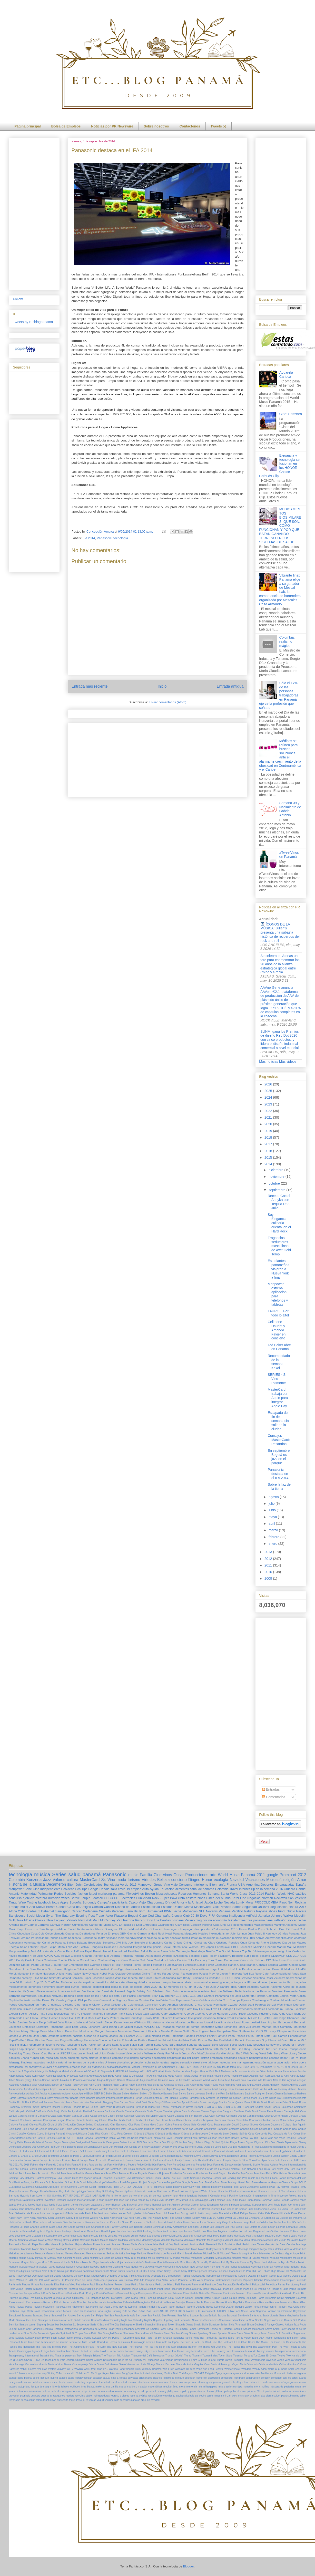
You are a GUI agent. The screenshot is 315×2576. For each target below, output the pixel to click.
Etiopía (227, 2160)
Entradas (271, 1789)
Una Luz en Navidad (84, 2053)
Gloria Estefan (39, 2017)
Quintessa (78, 2298)
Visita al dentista (268, 2364)
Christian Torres (270, 2120)
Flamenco (110, 2013)
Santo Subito (74, 2320)
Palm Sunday (125, 2280)
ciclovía (93, 2057)
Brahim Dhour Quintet (231, 2102)
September (53, 2324)
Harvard (123, 2017)
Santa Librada (270, 2315)
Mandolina (177, 2240)
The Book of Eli (226, 2342)
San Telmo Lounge (188, 2315)
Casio (170, 2115)
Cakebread (287, 2107)
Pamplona (177, 2035)
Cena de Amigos (79, 1907)
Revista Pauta (24, 2306)
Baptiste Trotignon (255, 2093)
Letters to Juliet (258, 2227)
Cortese (31, 2133)
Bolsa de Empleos (66, 126)
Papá (231, 2035)
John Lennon (238, 1933)
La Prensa (75, 2222)
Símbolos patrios (89, 2048)
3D (160, 1986)
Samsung (37, 2315)
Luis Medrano (85, 2235)
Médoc (293, 2262)
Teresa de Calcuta (119, 2342)
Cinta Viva (146, 1960)
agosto (274, 1497)
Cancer (76, 1911)
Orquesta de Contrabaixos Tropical (170, 2275)
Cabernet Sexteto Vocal (257, 2107)
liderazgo (14, 2062)
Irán (127, 2200)
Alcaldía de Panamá (71, 2080)
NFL (202, 1911)
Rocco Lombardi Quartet (220, 2306)
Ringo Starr (299, 1973)
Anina (250, 2084)
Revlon (36, 2306)
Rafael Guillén (212, 2298)
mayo (273, 1517)
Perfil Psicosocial (255, 2284)
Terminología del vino (143, 2342)
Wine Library (289, 2053)
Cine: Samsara (290, 414)
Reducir (240, 2040)
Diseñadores (87, 1933)
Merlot (302, 1924)
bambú (13, 2377)
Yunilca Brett (171, 2373)
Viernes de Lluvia (136, 2364)
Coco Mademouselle (219, 2124)
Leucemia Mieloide (252, 1946)
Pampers (150, 2280)
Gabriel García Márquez (292, 2173)
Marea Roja (57, 2244)
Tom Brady (183, 1977)
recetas (164, 2062)
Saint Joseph (120, 2044)
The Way (283, 2346)
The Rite (148, 2346)
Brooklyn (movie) (30, 2107)
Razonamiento (17, 2302)
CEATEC (209, 2107)
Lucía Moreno (54, 2235)
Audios (43, 2093)
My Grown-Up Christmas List (209, 2262)
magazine (300, 1982)
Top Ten (247, 1951)
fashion (83, 1893)
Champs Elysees (240, 2000)
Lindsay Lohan (70, 2231)
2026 (269, 1084)
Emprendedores (79, 1964)
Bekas (119, 2098)
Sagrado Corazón (266, 2311)
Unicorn (70, 2360)
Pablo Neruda (152, 2035)
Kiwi (125, 2218)
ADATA (48, 1955)
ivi (297, 2057)
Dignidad (259, 2142)
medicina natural (56, 2062)
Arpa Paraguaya (176, 2089)
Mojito (151, 2258)
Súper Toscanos (94, 1977)
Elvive (197, 2156)
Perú (23, 2040)
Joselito (140, 2209)
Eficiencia (274, 2151)
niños (201, 1898)
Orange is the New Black (76, 2275)
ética (295, 2062)
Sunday (29, 2337)
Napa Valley (73, 1973)
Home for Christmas (229, 2191)
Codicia (182, 1960)
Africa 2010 (17, 1911)
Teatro (101, 1937)
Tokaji (139, 2351)
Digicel (249, 2142)
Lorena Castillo (192, 2231)
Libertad (270, 1946)
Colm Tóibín (65, 2129)
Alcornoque (89, 2080)
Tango (13, 1902)
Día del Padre (30, 1964)
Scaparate (225, 2320)
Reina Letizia (158, 2302)
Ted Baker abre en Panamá (279, 1347)
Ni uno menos (229, 2266)
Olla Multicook (293, 2271)
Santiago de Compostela (52, 2320)
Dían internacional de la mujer (279, 2146)
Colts (190, 1960)
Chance (70, 2120)
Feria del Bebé (204, 2164)
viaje (174, 1884)
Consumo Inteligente (193, 1884)
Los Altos (207, 2231)
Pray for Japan (218, 1973)
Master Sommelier (78, 2249)
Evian (270, 2160)
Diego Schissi (195, 2142)
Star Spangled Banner (110, 2333)
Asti (149, 1991)
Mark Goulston (226, 2244)
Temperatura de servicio (54, 2342)
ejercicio (29, 1898)
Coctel (106, 2004)
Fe (112, 1964)
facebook (44, 1902)
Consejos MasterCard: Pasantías (279, 1440)
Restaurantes (85, 1929)
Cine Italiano (83, 2004)
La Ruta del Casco (106, 2222)
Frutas (133, 2173)
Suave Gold (274, 2333)
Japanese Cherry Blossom (106, 2204)
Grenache (264, 2182)
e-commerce (46, 2382)
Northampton (247, 2031)
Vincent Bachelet (166, 2364)
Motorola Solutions (70, 2262)
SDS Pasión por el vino (96, 2044)
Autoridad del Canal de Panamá (45, 1942)
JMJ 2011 (253, 2017)
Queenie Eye (26, 2298)
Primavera (235, 1973)
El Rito (117, 2156)
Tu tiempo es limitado (205, 1977)
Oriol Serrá (40, 2035)
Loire (68, 2026)
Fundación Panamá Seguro (211, 2173)
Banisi (229, 2093)
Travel (100, 1915)
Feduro (132, 2164)
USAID (28, 2360)
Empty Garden (298, 2156)
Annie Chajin (261, 2084)
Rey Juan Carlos (108, 2306)
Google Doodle (98, 1889)
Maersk (302, 2235)
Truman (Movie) (174, 2355)
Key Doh (104, 2218)
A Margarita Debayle (46, 2071)
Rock (155, 1898)
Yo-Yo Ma (89, 2373)
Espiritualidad (150, 1907)
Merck (13, 1973)
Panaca (172, 2280)
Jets (270, 2204)
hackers (243, 2057)
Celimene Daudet (236, 2115)
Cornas (278, 2129)
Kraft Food (168, 2218)
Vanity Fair (163, 2053)
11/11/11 (181, 2067)
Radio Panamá (147, 2298)
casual (106, 2377)
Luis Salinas (100, 2235)
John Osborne (27, 2209)
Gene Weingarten (82, 2178)
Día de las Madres (294, 1942)
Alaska (279, 2075)
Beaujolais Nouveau (50, 1995)
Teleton (122, 2048)
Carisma (93, 2000)
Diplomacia (291, 2142)
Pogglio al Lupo (279, 2289)
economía (220, 1920)
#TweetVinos (135, 1893)
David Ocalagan (208, 2138)
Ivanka (141, 2200)
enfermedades (104, 2382)
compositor (227, 2377)
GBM (123, 1933)
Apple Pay (56, 2089)
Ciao (303, 2120)
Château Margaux (290, 2120)
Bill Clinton (235, 2098)
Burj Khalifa (162, 2107)
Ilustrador (94, 1969)
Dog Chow (38, 2146)
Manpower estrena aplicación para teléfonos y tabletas (278, 1294)
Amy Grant (95, 2084)
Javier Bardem (18, 2022)
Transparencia (297, 2048)
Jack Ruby (232, 2200)
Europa (288, 2008)
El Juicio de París (69, 2156)
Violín (19, 1982)
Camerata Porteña (253, 1995)
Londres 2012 (134, 2231)
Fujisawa (164, 2173)
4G (283, 2067)
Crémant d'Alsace (144, 2133)
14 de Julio (205, 2067)
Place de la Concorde (97, 2040)
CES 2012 (196, 1995)
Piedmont (126, 2289)
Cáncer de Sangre (34, 2138)
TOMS (115, 2337)
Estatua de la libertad (195, 2160)
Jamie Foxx (55, 2204)
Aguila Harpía (182, 2075)
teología (225, 2062)
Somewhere (273, 2044)
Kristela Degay (191, 2218)
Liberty (302, 2227)
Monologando (223, 2258)
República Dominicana (245, 2302)
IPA (108, 2195)
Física (269, 2173)
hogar (284, 2057)
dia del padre (190, 2057)
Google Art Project (137, 2182)
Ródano (54, 1937)
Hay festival (282, 2187)
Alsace (40, 1991)
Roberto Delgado (195, 2306)
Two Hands (292, 2355)
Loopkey (172, 2231)
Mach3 (250, 2235)
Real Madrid (226, 2040)
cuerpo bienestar (173, 1982)
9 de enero (291, 2067)
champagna (170, 1929)
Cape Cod (146, 1915)
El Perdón (107, 2156)
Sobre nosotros (156, 126)
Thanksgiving (176, 2048)
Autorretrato (54, 2093)
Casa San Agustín (60, 2115)
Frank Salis (125, 2013)
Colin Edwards (30, 2129)
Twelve (281, 2355)
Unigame (80, 2360)
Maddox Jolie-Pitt (295, 1969)
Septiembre (83, 2324)
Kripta (178, 2218)
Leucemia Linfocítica (22, 2026)
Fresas (137, 2013)
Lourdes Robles (289, 2231)
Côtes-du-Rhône (258, 1942)
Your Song (122, 2373)
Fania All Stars (79, 2164)
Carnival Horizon (60, 1924)
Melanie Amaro (283, 2249)
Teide (24, 2342)
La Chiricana (252, 2218)
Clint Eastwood (118, 2124)
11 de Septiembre (165, 2067)
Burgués (150, 2107)
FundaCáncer (173, 1964)
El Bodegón (225, 2008)
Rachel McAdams (112, 2298)
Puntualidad (119, 1951)
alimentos (182, 1889)
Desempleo (68, 2142)
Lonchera (94, 2026)
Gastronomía (166, 1924)
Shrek (197, 2324)
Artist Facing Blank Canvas (228, 2089)
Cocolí (235, 2124)
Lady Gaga (222, 2222)
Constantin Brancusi (215, 2129)
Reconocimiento (103, 2302)
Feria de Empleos (107, 1933)
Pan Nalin (161, 2280)
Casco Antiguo (98, 2115)
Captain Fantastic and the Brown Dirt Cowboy (38, 2000)
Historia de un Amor (145, 2191)
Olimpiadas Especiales (291, 2031)
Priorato (177, 2040)
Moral (250, 1902)
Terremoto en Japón (167, 2342)
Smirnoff (54, 1977)
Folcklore (234, 2169)
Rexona (128, 1920)
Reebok (117, 2302)
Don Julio (102, 2146)
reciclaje (237, 1937)
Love (11, 2235)
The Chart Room (245, 2342)
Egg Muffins (287, 2151)
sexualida (186, 2062)
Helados (294, 2187)
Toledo (282, 2048)
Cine (157, 1875)
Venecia (289, 2360)
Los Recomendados (240, 1924)
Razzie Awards (34, 2302)
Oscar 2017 (275, 2275)
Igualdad (192, 2195)
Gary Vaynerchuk (172, 2013)
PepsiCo (14, 2040)
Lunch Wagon (139, 2235)
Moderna (142, 2258)
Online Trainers (151, 1973)
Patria (250, 2035)
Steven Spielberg (198, 2333)
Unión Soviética (242, 1977)
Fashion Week (275, 1893)
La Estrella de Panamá (289, 2218)
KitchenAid (116, 2218)
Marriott (267, 2026)
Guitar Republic (98, 2187)
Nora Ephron (49, 2271)
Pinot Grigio (286, 1911)
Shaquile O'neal (184, 2324)
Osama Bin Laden (258, 2275)
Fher (124, 2169)
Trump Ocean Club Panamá (41, 2053)
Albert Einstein (298, 2075)
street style (200, 2062)
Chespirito (207, 2120)
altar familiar (262, 2373)
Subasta (72, 2048)
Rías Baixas (152, 2311)
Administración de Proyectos (62, 2075)
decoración (159, 2057)
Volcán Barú (234, 2053)
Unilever (263, 1907)
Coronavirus (231, 1960)
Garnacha (143, 1933)
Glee (26, 2017)
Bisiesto (301, 2098)
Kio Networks (155, 2022)
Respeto (274, 2302)
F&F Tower (300, 2160)
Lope (180, 2231)
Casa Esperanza (179, 2000)
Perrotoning (292, 2284)
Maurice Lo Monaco (132, 2249)
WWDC (78, 2369)
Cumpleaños (80, 1924)
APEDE (119, 2071)
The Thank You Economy (211, 2346)
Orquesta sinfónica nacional (65, 2035)
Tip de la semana (263, 1889)
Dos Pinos (79, 2008)
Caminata (272, 1995)
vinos (167, 1875)
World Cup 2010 (36, 1982)
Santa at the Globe (26, 2320)
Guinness (83, 2187)
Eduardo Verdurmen (256, 2151)
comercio (105, 2057)
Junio (170, 2213)
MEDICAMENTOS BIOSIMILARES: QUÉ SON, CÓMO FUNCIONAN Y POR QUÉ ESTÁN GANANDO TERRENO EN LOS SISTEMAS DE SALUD (280, 525)
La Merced (45, 2222)
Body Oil (160, 2102)
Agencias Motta (165, 2075)
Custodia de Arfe (282, 2133)
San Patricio (154, 2315)
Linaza (57, 2231)
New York (85, 1920)
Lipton (112, 2231)
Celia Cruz (222, 2000)
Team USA (258, 2337)
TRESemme (127, 2337)
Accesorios (241, 2071)
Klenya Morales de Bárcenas (184, 2022)
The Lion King (241, 2048)
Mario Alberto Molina (186, 2244)
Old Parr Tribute (261, 2271)
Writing (51, 2373)
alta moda (46, 2057)
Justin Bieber (104, 2022)
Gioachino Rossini (210, 2178)
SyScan (96, 2337)
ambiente (73, 2057)
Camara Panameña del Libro (222, 1995)
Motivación (189, 1911)
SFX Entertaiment (205, 2311)
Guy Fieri (112, 2187)
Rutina (141, 2311)
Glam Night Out (296, 2013)
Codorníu (264, 2124)
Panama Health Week (190, 2280)
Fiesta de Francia (170, 2169)
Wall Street (90, 2369)
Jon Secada (56, 2209)
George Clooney (194, 2013)
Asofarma (300, 1937)
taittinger (213, 2062)
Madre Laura (290, 2235)
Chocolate (23, 1933)
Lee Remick (136, 2227)
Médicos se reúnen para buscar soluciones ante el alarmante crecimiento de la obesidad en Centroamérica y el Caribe (280, 755)
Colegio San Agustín (294, 2124)
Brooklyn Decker (50, 2107)
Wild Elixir (168, 2369)
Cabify (20, 1960)
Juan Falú (276, 2209)
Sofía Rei (172, 2329)
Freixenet (124, 2173)
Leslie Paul (242, 2227)
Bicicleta (114, 1995)
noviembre (276, 1176)
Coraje (219, 1960)
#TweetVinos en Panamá (289, 855)
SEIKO (178, 2311)
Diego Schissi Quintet (216, 2142)
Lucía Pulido (70, 2235)
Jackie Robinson (263, 2200)
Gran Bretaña (206, 2182)
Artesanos (205, 2089)
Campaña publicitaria (112, 1902)
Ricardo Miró (298, 2040)
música (42, 1874)
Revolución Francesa (53, 2306)
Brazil (264, 2102)
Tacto (149, 2337)
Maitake (33, 2240)
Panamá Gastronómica (217, 2280)
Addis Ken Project (35, 2075)
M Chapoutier (199, 2235)
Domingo (14, 1964)
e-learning (215, 1982)
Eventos (95, 1964)
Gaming (13, 2178)
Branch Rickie (252, 2102)
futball (186, 1937)
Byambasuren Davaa (182, 2107)
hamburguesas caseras (264, 2057)
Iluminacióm (245, 2195)
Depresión (299, 2004)
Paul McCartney (104, 1920)
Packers (69, 2280)
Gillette (273, 2013)
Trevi (79, 2355)
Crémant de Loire (219, 2133)
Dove (203, 1915)
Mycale (285, 2262)
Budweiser (119, 2107)
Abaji (161, 2071)
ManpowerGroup (19, 1951)
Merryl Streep (30, 2031)
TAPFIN (106, 2337)
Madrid (281, 1946)
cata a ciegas (119, 2377)
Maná (247, 2240)
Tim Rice (271, 2048)
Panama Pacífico (231, 1911)
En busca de (127, 1924)
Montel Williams (270, 2258)
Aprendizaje (70, 2089)
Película (79, 1951)
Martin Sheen (40, 2249)
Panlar (211, 2035)
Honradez (263, 2191)
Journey (215, 2209)
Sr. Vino (108, 1880)
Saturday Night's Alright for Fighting (153, 2320)
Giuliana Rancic (277, 2178)
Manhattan (207, 2026)
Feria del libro (135, 1911)
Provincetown (266, 2293)
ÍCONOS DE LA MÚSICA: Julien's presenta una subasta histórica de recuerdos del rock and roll (279, 932)
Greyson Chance (280, 2182)
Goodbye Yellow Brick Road (110, 2182)
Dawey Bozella (239, 2138)
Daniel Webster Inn (119, 2138)
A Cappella (27, 2071)
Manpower (16, 1889)
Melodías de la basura (21, 2253)
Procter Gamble (208, 2040)
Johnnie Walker (282, 1915)
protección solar (141, 2062)
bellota (28, 2377)
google (272, 1875)
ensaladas (230, 2057)
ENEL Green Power (66, 2151)
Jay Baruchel (129, 2204)
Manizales (189, 2240)
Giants (157, 2178)
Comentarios (273, 1797)
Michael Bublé (211, 2253)
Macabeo (169, 2026)
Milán (303, 2253)
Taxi (237, 2337)
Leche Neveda (77, 2227)
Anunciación (16, 2089)
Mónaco (13, 2266)
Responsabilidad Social (61, 1929)
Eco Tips (81, 1889)
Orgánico (112, 2275)
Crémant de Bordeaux (167, 2133)
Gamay (132, 1933)
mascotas (39, 2062)
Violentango (224, 2364)
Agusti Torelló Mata (202, 2075)
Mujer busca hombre (104, 2262)
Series (59, 1874)
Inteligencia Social (158, 1946)
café (122, 1982)
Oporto (57, 2275)
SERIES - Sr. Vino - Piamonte (277, 1379)
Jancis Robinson (80, 2204)
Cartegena (44, 2115)
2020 (269, 1124)
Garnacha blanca (225, 1964)
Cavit (212, 2115)
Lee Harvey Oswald (116, 2227)
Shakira (140, 2324)
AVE (149, 2071)
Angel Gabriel (120, 2084)
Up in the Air (125, 2360)
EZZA (81, 2151)
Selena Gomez (284, 2320)
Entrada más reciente (89, 686)
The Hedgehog (26, 2346)
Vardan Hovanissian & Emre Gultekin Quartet (190, 2360)
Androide (107, 2084)
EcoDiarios (133, 2151)
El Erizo (33, 2156)
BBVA (89, 2093)
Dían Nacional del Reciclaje (167, 2008)
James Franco (298, 2200)
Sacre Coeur (248, 2311)
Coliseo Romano (48, 2129)
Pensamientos (297, 2035)
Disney (302, 2142)
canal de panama (202, 1889)
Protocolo (252, 2293)
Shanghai (150, 2324)
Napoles (60, 2266)
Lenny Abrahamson (176, 2227)
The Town (246, 2346)
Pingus (64, 2040)
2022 (269, 1111)
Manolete (201, 2240)
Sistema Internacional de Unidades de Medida (80, 2329)
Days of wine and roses (272, 2138)
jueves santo (277, 1982)
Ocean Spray (163, 2271)
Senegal (192, 2044)
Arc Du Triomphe (130, 2089)
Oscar (61, 1951)
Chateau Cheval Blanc (82, 1960)
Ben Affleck (155, 2098)
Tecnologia (183, 1951)
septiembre (277, 1190)
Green (255, 2182)
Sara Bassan (177, 2044)
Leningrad (158, 2227)
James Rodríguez (38, 2204)
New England (200, 2031)
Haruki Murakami (248, 2187)
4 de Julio (36, 1955)
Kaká (216, 1924)
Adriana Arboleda (88, 2075)
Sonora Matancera (253, 2329)
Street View (243, 2333)
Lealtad (255, 2022)
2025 (269, 1091)
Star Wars (129, 2333)
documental (200, 1982)
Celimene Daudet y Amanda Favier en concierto (276, 1330)
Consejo (198, 2129)
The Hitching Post (57, 2346)
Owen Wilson (16, 2280)
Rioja (23, 2044)
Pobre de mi (129, 2040)
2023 (269, 1104)
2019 (269, 1131)
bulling (54, 2377)
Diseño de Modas (127, 1907)
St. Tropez (77, 2333)
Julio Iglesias (134, 2213)
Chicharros (220, 2120)
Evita (277, 2160)
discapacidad (203, 1929)
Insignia (301, 2195)
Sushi (54, 2337)
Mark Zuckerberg (250, 2026)
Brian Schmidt (290, 2102)
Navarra (94, 2266)
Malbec (95, 2240)
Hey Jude (64, 2191)
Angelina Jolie (284, 1937)
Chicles (231, 2120)
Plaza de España (232, 2289)
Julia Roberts (66, 2022)
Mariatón (106, 2244)
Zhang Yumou (30, 2057)
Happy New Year (190, 2187)
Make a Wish (45, 2240)
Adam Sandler (298, 2071)
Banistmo (238, 2093)
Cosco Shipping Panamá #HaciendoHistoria (62, 2133)
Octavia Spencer (197, 2271)
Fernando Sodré (250, 2164)
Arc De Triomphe (109, 2089)
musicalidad (223, 1937)
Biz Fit (20, 2102)
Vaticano (111, 1937)
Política (142, 2040)
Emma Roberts (248, 2156)
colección (190, 2377)
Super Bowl (168, 1898)
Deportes (267, 1884)
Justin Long (203, 2213)
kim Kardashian (296, 1951)
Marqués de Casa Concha (280, 2244)
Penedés (186, 2284)
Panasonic (104, 538)
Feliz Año (72, 1946)
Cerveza (293, 2115)
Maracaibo (257, 2240)
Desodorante (98, 2142)
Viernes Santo (118, 2364)
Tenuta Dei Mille (78, 2342)
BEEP (97, 2093)
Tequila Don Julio (155, 2048)
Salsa (133, 2044)
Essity (178, 2160)
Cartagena (90, 1911)
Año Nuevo (37, 1907)
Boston (150, 1893)
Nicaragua (244, 2266)
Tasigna (222, 2337)
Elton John (75, 1884)
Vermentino (31, 2364)
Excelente (300, 2008)
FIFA (211, 1915)
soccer (292, 1920)
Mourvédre (125, 2031)
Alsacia (253, 2080)
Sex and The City (109, 2324)
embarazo (216, 2057)
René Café (262, 1973)
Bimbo (272, 2098)
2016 (269, 1151)
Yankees (14, 2057)
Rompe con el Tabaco (272, 2306)
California (41, 2111)
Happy (176, 2187)
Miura (86, 2258)
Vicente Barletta (48, 2364)
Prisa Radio (189, 2040)
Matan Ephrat (97, 2249)
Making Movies (62, 2240)
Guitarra (222, 1915)
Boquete (237, 1955)
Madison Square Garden (268, 2235)
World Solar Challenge (293, 2369)
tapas (114, 1986)
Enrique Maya (87, 2160)
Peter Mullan (16, 2289)
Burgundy (89, 1902)
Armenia (161, 2089)
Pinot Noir (286, 1902)
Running (116, 2311)
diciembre (276, 1170)
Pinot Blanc (163, 2289)
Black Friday (209, 1955)
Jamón (66, 2204)
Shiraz (44, 1977)
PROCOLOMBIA (266, 1902)
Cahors (276, 2107)
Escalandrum (274, 2008)
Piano (31, 2040)
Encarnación (16, 2160)
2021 (269, 1117)
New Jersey (196, 2266)
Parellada (300, 2280)
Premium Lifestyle (128, 2293)
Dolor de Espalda (87, 2146)
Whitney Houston (152, 2369)
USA (241, 1884)
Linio (223, 1924)
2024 (269, 1097)
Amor (301, 1880)
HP (144, 2187)
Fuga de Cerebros (148, 2173)
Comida (97, 1907)
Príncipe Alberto (283, 2293)
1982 (246, 2067)
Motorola (55, 2262)
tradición (23, 1955)
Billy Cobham (249, 2098)
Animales (230, 2084)
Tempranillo (135, 2048)
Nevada (225, 1907)
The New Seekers (117, 2346)
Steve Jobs (168, 1951)
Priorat (166, 2040)
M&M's (138, 2026)
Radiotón (162, 2298)
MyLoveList (274, 2262)
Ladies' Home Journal (186, 2222)
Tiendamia (257, 2048)
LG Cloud (218, 2218)
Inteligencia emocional (202, 2017)
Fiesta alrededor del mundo (143, 2169)
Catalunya (50, 1960)
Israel (225, 1933)
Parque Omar (170, 1973)
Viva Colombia (152, 1929)
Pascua (240, 2035)
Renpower (210, 2302)
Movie (12, 1929)
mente (71, 2062)
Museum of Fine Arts (146, 2031)
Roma (256, 2306)
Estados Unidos (172, 1907)
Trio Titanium (108, 2355)
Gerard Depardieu (103, 2178)
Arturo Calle (252, 2089)
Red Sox (248, 1973)
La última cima (223, 2022)
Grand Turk (244, 2182)
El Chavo (23, 2156)
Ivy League (152, 2200)
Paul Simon (96, 2284)
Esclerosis (159, 2160)
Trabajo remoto (265, 2351)
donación (175, 1937)
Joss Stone (183, 2209)
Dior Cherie (277, 2142)
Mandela (165, 2240)
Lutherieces (153, 2235)
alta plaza (60, 2057)
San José (141, 2315)
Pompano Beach (33, 2293)
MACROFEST (153, 2026)
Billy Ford (263, 2098)
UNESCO (225, 1977)
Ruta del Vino (129, 2311)
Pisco (179, 2289)
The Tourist (233, 2346)
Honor (207, 1880)
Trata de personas (65, 2355)
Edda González (148, 2151)
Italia (113, 1889)
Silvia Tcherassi (237, 2324)
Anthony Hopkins (279, 2084)
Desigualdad (83, 2142)
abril (272, 1523)
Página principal (27, 126)
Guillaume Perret (57, 2187)
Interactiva (37, 2200)
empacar (91, 2382)
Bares (302, 1991)
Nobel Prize (106, 1973)
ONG (259, 2031)
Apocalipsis (42, 2089)
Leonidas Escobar (198, 2227)
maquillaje (209, 1937)
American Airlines (69, 1991)
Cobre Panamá (173, 2124)
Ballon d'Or (146, 2093)
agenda (227, 2373)
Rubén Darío (96, 2311)
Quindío (57, 2298)
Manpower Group (150, 1884)
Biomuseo (290, 2098)
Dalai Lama (279, 1960)
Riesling (14, 2044)
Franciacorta (68, 2173)
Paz (119, 1920)
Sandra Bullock (208, 2315)
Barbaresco (290, 2093)
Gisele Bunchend (257, 2178)
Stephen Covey (179, 2333)
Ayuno (82, 2093)
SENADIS (188, 2311)
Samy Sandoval (53, 2315)
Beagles (91, 2098)
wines (65, 1898)
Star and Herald (144, 2333)
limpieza (26, 2062)
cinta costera (187, 1898)
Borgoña (75, 1902)
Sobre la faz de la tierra (279, 1487)
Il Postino (232, 2195)
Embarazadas (284, 1884)
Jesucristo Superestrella (253, 2204)
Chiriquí (188, 1942)
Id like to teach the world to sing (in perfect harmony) (142, 2195)
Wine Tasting (28, 1902)
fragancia (240, 1982)
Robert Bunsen (176, 2306)
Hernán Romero (49, 2191)
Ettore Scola (249, 2160)
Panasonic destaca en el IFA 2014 (278, 1474)
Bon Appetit (183, 2102)
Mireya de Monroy (45, 2258)
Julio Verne (148, 2213)
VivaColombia (206, 2053)
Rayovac (301, 2298)
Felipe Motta (57, 1946)
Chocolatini (242, 2120)
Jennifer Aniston (171, 2204)
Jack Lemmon (217, 2200)
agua (273, 1951)
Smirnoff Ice (142, 2329)
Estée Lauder (214, 2160)
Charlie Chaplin (108, 2120)
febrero (274, 1537)
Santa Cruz (161, 2044)
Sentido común (27, 2324)
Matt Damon (113, 2249)
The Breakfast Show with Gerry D (208, 2048)
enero (273, 1544)
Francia (231, 1884)
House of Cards (278, 2191)
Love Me (20, 2235)
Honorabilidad (249, 2191)
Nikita (303, 2266)
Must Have (186, 2262)
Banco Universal (196, 2093)
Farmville (112, 2164)
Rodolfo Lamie (243, 2306)
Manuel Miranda (234, 2240)
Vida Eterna (64, 2364)
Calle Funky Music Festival (76, 2111)
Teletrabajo (198, 1951)
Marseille (26, 2249)
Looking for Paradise (155, 2231)
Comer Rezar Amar (84, 2129)
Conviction (151, 2004)
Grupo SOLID (298, 2182)
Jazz (47, 1880)
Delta (20, 2142)
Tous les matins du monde (241, 2351)
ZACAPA (199, 2373)
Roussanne (73, 2044)
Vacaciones (255, 1880)
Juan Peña (300, 2209)
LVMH (228, 2218)
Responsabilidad (280, 1973)
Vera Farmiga (16, 2364)
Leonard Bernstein (294, 2022)
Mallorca (123, 2240)
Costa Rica (94, 2133)
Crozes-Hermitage (214, 2004)
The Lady (100, 2346)
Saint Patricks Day (287, 2311)
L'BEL (234, 1946)
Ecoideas (67, 1889)
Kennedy (271, 1933)
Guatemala (28, 2187)
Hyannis (24, 2195)
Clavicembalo (101, 2124)
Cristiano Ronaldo (227, 1942)
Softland (65, 1977)
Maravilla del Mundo (274, 2240)
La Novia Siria (60, 2222)
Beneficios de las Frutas (92, 1995)
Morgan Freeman (106, 2031)
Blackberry (224, 1955)
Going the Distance (34, 2182)
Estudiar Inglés (37, 1946)
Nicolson (279, 2266)
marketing (105, 1893)
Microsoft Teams (229, 2253)
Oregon (95, 2275)
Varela (220, 2360)
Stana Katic (90, 2333)
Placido (116, 2040)
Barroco (21, 2098)
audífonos (275, 2373)
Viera (121, 1937)
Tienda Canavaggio (20, 2351)
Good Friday (87, 2182)
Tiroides (103, 2351)
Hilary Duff (101, 2191)
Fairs (68, 2164)
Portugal (91, 2293)
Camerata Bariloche (104, 2111)
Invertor (81, 2200)
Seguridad (249, 1907)
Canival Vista (288, 1995)
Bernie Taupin (80, 1898)
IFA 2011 (74, 2195)
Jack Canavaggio (198, 2200)
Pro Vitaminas (214, 2293)
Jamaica (264, 1915)
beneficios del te (107, 1982)
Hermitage (136, 2017)
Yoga (98, 2373)
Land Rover (241, 2022)
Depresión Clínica (20, 2008)
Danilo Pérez (138, 2138)
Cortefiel (21, 2133)
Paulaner (109, 2284)
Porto (82, 2293)
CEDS (218, 2107)
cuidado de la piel (158, 1937)
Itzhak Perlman (236, 2017)
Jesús (165, 1969)
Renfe (200, 2302)
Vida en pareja (80, 2364)
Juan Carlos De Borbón (234, 2209)
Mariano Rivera (91, 2244)
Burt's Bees (251, 1955)
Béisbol (198, 2107)
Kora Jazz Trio (143, 2218)
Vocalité (221, 2053)
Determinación (128, 2142)
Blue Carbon (121, 2102)
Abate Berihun (173, 2071)
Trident (97, 2355)
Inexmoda (215, 1933)
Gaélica (67, 2178)
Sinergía (48, 2329)
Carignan (228, 2111)
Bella (145, 2098)
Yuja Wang (157, 2373)
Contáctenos (189, 126)
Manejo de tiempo (187, 2026)
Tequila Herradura (98, 2342)
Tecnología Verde (116, 1884)
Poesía (203, 1973)
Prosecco (241, 2293)
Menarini (51, 2253)
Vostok (52, 2369)
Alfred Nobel (210, 2080)
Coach (160, 2124)
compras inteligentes (125, 2057)
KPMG (235, 2213)
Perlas (281, 2284)
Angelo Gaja (182, 2084)
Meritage (131, 2253)
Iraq (116, 2200)
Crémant (128, 2133)
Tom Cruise (164, 2351)
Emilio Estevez (210, 2156)
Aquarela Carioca (286, 374)
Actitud (270, 2071)
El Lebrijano (94, 2156)
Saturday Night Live (121, 2320)
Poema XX (264, 2289)
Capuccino (216, 2111)
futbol (93, 1893)
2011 (269, 1565)
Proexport (288, 1875)
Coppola (244, 2129)
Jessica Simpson (229, 2204)
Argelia (130, 1991)
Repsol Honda (224, 2302)
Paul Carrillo (279, 2035)
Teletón (210, 1951)
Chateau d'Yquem (109, 1960)
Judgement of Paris (62, 2213)
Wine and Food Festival (210, 2369)
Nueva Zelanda (126, 2271)
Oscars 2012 (134, 2035)
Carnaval (43, 1924)
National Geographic (77, 2266)
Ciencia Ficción (37, 2124)
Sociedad (259, 2044)
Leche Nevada (224, 1902)
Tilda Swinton (57, 2351)
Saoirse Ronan (90, 2320)
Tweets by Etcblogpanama (33, 322)
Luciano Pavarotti (272, 1969)
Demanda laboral (34, 2142)
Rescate (264, 2302)
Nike (234, 2031)
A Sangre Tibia (227, 1986)
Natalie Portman (171, 2031)
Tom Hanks (178, 2351)
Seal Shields (256, 2320)
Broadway (14, 2107)
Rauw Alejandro (286, 2298)
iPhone (251, 1982)
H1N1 (121, 2187)
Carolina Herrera (27, 2115)
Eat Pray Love (208, 2008)
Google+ (195, 1924)
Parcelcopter (287, 2280)
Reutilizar (134, 1951)
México (302, 2262)
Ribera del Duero (278, 2040)
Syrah (50, 1915)
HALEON (136, 2187)
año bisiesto (289, 2373)
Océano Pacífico (217, 2271)
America (51, 1991)
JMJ (161, 2200)
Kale (267, 2213)
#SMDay (34, 2067)
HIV (77, 2017)
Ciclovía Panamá (18, 2124)
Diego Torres (237, 2142)
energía (228, 1982)
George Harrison (216, 2013)
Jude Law (44, 2213)
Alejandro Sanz (148, 2080)
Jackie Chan (246, 2200)
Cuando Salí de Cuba (241, 2133)
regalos (174, 2062)
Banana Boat (170, 2093)
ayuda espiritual (84, 1982)
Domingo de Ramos (59, 2008)
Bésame (264, 1955)
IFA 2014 (89, 538)
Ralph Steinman (247, 2298)
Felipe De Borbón (147, 2164)
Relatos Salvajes (176, 2302)
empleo (136, 1889)
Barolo (12, 2098)
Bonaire (194, 2102)
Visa (193, 2053)
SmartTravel (114, 2329)
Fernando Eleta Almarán (227, 2164)
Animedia (241, 2084)
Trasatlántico (47, 2355)
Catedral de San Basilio (188, 2115)
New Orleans (90, 1973)
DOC (73, 2138)
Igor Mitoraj (179, 2195)
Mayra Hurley (205, 2249)
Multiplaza (16, 1920)
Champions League (54, 2120)
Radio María (131, 2298)
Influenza (166, 2017)
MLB (209, 2235)
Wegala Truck (133, 2369)
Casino (162, 2115)
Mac (285, 1933)
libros (302, 2057)
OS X (139, 2271)
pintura (293, 1907)
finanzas (246, 1920)
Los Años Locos (237, 2231)
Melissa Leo (299, 2249)
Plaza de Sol (250, 2289)
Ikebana (202, 2195)
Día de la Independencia (111, 2008)
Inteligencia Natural (19, 2200)
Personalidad (39, 1937)
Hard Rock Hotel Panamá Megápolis (174, 1933)
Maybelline (184, 2249)
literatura (196, 1937)
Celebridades (93, 1884)
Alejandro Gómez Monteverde (122, 2080)
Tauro (231, 2337)
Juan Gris (287, 2209)
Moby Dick (130, 2258)
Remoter (191, 2302)
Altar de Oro (279, 2080)
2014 (269, 1164)
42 (274, 2067)
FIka (42, 2013)
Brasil (295, 1929)
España (300, 1884)
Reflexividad (130, 2302)
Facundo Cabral (55, 2164)
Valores (59, 1880)
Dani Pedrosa (257, 2004)
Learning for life (271, 2022)
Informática (180, 2017)
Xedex (302, 2053)
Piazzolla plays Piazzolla (81, 2289)
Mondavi (175, 2258)
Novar (113, 2271)
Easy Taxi (113, 2151)
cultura (72, 1880)
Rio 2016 (161, 2306)
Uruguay (137, 2360)
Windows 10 (181, 2369)
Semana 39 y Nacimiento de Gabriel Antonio (290, 809)
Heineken (110, 1946)
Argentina (253, 1884)
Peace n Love (122, 2284)
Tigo (46, 2351)
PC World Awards (49, 2280)
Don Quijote (130, 2146)
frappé (187, 2382)
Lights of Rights (44, 2231)
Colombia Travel (226, 1889)
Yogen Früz (108, 2373)
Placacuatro (190, 2289)
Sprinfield (65, 2333)
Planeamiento (189, 1973)
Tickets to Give (297, 2346)
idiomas (262, 1982)
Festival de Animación (78, 2169)
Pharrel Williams (33, 2289)
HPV (149, 2187)
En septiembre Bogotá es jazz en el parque (279, 1457)
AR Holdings (132, 2071)
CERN (226, 2107)
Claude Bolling (85, 2124)
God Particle (16, 2182)
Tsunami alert (209, 2355)
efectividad (60, 2382)
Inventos (71, 2200)
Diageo (194, 1880)
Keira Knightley (38, 2218)
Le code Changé (29, 2227)
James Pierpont (18, 2204)
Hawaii (271, 2187)
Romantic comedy (20, 1977)
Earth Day (192, 2008)
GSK (275, 2173)
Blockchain (96, 2102)
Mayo (194, 2249)
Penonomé (198, 2284)
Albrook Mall (101, 1955)
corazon (265, 2377)
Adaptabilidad (16, 2075)
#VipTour (86, 2067)
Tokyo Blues (150, 2351)
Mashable (61, 2249)
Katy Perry (23, 2218)
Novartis (212, 1911)
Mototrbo (87, 2262)
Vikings (151, 2364)
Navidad (237, 1880)
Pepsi (88, 1951)
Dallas (242, 2004)
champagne (185, 1929)
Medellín (300, 1915)
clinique (179, 2377)
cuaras (302, 2377)
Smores (154, 2329)
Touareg (221, 2351)
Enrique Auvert (70, 2160)
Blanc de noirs (81, 2102)
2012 (269, 1559)
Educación (167, 1889)
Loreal (257, 1969)
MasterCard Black (206, 1907)
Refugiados (144, 2302)
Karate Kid (277, 2213)
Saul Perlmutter (182, 2320)
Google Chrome (157, 2182)
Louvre (302, 2231)
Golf (71, 2017)
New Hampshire (220, 2031)
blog (199, 1920)
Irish (121, 2200)
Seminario (74, 1937)
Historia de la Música (27, 1884)
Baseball (194, 1955)
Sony (149, 1920)
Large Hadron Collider (255, 2222)
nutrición (54, 1898)
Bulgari (130, 2107)
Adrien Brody (106, 2075)
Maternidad (29, 1893)
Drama (91, 2008)
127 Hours (193, 2067)
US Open (18, 2360)
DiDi (139, 2142)
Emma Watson (281, 2156)
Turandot (238, 2355)
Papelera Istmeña (253, 2280)
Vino (167, 1884)
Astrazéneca (153, 1955)
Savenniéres (211, 2320)
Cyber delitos (16, 2138)
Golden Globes (58, 2017)
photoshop (123, 2062)
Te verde (246, 2337)
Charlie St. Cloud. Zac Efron (151, 2120)
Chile (303, 1929)
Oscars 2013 (299, 2275)
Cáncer (109, 1907)
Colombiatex (136, 2004)
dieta (188, 1982)
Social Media (36, 1915)
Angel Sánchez (137, 2084)
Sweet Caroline (82, 2337)
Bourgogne (143, 1995)
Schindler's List (240, 2320)
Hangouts (97, 1946)
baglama (301, 2373)
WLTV (70, 2369)
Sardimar (104, 2320)
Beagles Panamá (106, 2098)
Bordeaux (33, 1911)
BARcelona (180, 1955)
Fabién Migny (38, 2164)
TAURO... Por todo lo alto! (278, 1313)
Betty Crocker (207, 2098)
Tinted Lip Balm (90, 2351)
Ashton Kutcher (297, 2089)
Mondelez (208, 2258)
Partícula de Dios (49, 2284)
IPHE (156, 2017)
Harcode (205, 2187)
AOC (57, 1955)
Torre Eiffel (209, 2351)
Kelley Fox (72, 2218)
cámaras (145, 2057)
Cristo (198, 2004)
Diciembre (181, 2142)
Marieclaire (152, 2244)
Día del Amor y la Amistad (184, 1902)
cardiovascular (83, 2377)
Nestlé (158, 2266)
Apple (64, 1902)
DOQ (80, 2138)
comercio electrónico (208, 2377)
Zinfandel (66, 1982)
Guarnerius (15, 2187)
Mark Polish (242, 2244)
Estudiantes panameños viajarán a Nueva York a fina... (278, 1269)
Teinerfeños (109, 2048)
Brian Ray (158, 1995)
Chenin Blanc (175, 2120)
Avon (75, 2093)
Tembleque (34, 2342)
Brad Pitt (284, 1929)
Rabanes (96, 2298)
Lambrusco (235, 2222)
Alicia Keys (224, 2080)
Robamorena (35, 2044)
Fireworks (198, 2169)
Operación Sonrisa (42, 2275)
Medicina (14, 2031)
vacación (260, 2062)
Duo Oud (227, 2146)
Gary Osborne (27, 2178)
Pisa (173, 2289)
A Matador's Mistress (71, 2071)
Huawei (58, 1969)
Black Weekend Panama (39, 2102)
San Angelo (83, 2315)
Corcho (254, 2129)
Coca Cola (37, 1933)
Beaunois (70, 1995)
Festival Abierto (269, 2164)
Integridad (139, 1946)
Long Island (109, 2026)
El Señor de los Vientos (135, 2156)
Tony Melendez (193, 2351)
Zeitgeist (210, 2373)
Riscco (140, 1920)
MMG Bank (219, 2235)
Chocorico (255, 2120)
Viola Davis (210, 2364)
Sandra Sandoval (227, 2315)
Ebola (123, 2151)
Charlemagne (260, 2000)
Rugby (107, 2311)
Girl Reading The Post (234, 2178)
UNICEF (65, 2053)
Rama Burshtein (266, 2298)
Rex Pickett (91, 2306)
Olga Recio (277, 2271)
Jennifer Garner (190, 2204)
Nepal (127, 2266)
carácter (97, 2377)
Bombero (170, 2102)
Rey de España (128, 2306)
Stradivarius (58, 2048)
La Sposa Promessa (129, 2222)
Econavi (44, 1964)
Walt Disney (250, 2053)
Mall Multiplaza (296, 1946)
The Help (41, 2346)
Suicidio (19, 2337)
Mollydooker (162, 2258)
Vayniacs (271, 2360)
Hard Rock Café (91, 2017)
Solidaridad (135, 1929)
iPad (215, 1929)
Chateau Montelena (282, 2000)
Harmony (216, 2187)
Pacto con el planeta (105, 2280)
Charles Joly (91, 2120)
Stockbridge (89, 1937)
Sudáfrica (287, 2333)
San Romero (169, 2315)
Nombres (36, 2271)
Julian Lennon (118, 2213)
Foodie (146, 1964)
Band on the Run (215, 2093)
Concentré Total (117, 2129)
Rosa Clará (292, 2306)
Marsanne (300, 2026)
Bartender (32, 2098)
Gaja (146, 2013)
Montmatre (286, 2258)
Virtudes (149, 1880)
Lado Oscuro (207, 2222)
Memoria (40, 2253)
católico (300, 1893)
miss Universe (107, 2062)
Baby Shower (113, 2093)
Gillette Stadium (190, 2178)
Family (105, 1964)
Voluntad (42, 2369)
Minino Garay (26, 2258)
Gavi (59, 2178)
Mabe (229, 2235)
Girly (282, 2013)
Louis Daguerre (255, 2231)
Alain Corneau (267, 2075)
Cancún (186, 2111)
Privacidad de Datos (194, 2293)
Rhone (99, 1929)
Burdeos (139, 2107)
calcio (71, 2377)
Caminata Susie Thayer (148, 2111)
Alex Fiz (173, 2080)
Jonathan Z (70, 2209)
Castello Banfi (34, 1960)
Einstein (298, 2151)
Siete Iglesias (219, 2044)
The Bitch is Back (189, 2342)
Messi (43, 2031)
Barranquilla (29, 1995)
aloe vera (249, 2373)
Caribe (168, 1942)
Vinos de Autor (184, 2364)
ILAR (102, 2195)
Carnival (144, 2000)
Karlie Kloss (290, 2213)
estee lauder (143, 2382)
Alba (286, 2075)
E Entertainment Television (33, 2151)
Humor (292, 2191)
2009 (269, 1578)
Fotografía (157, 1964)
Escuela (169, 2160)
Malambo (85, 2240)
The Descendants (291, 2342)
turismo (134, 1880)
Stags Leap (16, 2048)
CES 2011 (182, 1995)
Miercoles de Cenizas (271, 2253)
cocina (207, 1920)
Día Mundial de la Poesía (247, 2146)
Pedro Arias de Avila (143, 2284)
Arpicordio (192, 2089)
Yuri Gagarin (186, 2373)
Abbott (242, 1986)
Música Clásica (35, 1920)
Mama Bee (134, 2240)
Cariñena (239, 2111)
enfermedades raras (124, 2382)
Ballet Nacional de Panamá (253, 1991)
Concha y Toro (204, 1960)
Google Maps (297, 1964)
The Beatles (162, 1920)
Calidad (30, 2111)
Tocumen (130, 2351)
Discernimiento (296, 1960)
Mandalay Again (151, 2240)
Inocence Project (287, 2195)
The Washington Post (265, 2346)
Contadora (233, 2129)
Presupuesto (145, 2293)
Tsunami (197, 2355)
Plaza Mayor (215, 2289)
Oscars (287, 2275)
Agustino (218, 2075)
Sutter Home (65, 2337)
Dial (164, 2142)
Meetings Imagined (249, 2249)
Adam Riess (282, 2071)
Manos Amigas (215, 2240)
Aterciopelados (17, 2093)
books (36, 2377)
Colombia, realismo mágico (287, 641)
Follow (18, 299)
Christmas (200, 1942)
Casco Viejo (137, 1902)
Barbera (301, 2093)
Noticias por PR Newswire (112, 126)
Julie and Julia (85, 2022)
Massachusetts (166, 1893)
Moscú (45, 2262)
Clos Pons (134, 2124)
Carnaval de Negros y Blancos (118, 2000)
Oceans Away (179, 2271)
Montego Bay (26, 1973)
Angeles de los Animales (160, 2084)
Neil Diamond (115, 2266)
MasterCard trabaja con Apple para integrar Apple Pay (278, 1398)
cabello (63, 2377)
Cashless (129, 2115)
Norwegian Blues (67, 2271)
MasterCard (89, 1880)
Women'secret (232, 2369)
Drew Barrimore (187, 2146)
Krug (203, 2218)
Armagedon (148, 2089)
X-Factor (61, 2373)
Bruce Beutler (90, 2107)
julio (272, 1503)
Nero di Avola (146, 2266)
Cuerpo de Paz (264, 2133)
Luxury (164, 2235)
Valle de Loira (134, 2053)
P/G (36, 2280)
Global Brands (246, 1964)
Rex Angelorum (75, 2306)
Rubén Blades (80, 2311)
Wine (193, 2369)
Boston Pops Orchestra (263, 1929)
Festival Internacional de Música (47, 2169)
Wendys (130, 1937)
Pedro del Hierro (164, 2284)
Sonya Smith (272, 2329)
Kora (131, 2218)
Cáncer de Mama (100, 1924)
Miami (52, 2031)
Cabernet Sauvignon (55, 1911)
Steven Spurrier (218, 2333)
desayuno (14, 2382)
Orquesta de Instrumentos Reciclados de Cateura (219, 2275)
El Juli (83, 2156)
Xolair (79, 2373)
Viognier (198, 2364)
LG (280, 1933)
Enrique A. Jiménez (50, 2160)
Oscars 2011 (117, 2035)
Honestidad (124, 1946)
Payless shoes (266, 1911)
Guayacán (41, 2187)
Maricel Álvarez (121, 2244)
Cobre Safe (190, 2124)
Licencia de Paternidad (22, 2231)
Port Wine (73, 2293)
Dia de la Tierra (152, 2142)
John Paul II (42, 2209)
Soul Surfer (30, 2333)
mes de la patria (87, 2062)
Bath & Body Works (50, 2098)
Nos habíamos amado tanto (93, 2271)
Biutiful (12, 2102)
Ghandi (148, 2178)
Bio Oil (281, 2098)
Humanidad (155, 1911)
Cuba (243, 1942)
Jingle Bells (280, 2204)
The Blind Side (208, 2342)
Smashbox (128, 2329)
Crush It (105, 2133)
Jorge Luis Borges (88, 2209)
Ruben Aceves (63, 2311)
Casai (86, 2115)
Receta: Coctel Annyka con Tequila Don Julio (279, 1202)
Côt (47, 2138)
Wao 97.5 (102, 2369)
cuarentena (153, 1982)
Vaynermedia (257, 2360)
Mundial (161, 2262)
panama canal (263, 1920)
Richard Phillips (147, 2306)
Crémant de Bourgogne (194, 2133)
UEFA (303, 2355)
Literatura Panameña (49, 2026)
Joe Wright (293, 2204)
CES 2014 (292, 1955)
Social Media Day (241, 2044)
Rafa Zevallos (176, 2298)
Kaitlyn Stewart (248, 2213)
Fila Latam (187, 2169)
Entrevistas (150, 1924)
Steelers (158, 2333)
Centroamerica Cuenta (260, 2115)
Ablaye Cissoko (71, 1955)
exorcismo (157, 2382)
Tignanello (37, 2351)
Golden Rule (72, 2182)
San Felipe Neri (99, 2315)
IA (65, 1969)
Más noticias (268, 1061)
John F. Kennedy (180, 1969)
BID (103, 2093)
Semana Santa (218, 1893)
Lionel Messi (86, 2231)
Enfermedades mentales (249, 2008)
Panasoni (236, 2280)
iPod (291, 2057)
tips (245, 1937)
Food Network (248, 2169)
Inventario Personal (55, 2200)
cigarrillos (169, 2377)
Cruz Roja (117, 2133)
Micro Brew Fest (67, 2031)
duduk (35, 2382)
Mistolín (77, 2258)
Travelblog (15, 2053)
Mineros (13, 2258)
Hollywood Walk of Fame (203, 2191)
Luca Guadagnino (36, 2235)
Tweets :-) (218, 126)
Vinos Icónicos (180, 2053)
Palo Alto (139, 2280)
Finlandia (97, 2013)
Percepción (229, 2284)
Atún (168, 1991)
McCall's (219, 2249)
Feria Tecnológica (57, 2013)
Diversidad (15, 2146)
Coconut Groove (249, 2124)
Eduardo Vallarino (235, 2151)
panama (119, 1893)
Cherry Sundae (191, 2120)
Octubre (120, 1973)
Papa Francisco (28, 1929)
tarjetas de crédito (131, 1986)
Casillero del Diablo (146, 2115)
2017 (269, 1144)
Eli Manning (186, 2156)
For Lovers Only (280, 2169)
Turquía (248, 2355)
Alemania (163, 2080)
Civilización (69, 2124)
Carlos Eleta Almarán (271, 2111)
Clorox (96, 2004)
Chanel (80, 2120)
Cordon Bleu (266, 2129)
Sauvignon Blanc (116, 1929)
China (12, 1933)
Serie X (94, 2324)
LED (209, 2218)
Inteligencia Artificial (243, 1915)
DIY (268, 1960)
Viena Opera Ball (99, 2364)
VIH (145, 2360)
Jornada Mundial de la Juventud (117, 2209)
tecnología (120, 538)
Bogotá (133, 1915)
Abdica (186, 2071)
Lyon (172, 2235)
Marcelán (44, 2244)
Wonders (246, 2369)
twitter (302, 1920)
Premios (112, 2293)
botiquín (44, 2377)
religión (289, 1880)
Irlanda (221, 2017)
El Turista (154, 2156)
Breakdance (275, 2102)
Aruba (263, 2089)
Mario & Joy (166, 2244)
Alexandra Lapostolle (190, 2080)
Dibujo (170, 2142)
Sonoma (237, 2329)
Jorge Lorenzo (219, 1969)
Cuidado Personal (112, 1911)
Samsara (26, 2315)
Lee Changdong (95, 2227)
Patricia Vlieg (67, 2284)
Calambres (300, 2107)
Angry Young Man (214, 2084)
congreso (239, 2377)
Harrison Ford (230, 2187)
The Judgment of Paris (81, 2346)
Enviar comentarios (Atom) (167, 702)
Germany (119, 2178)
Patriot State (262, 2035)
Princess (177, 2293)
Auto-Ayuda (150, 1889)
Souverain (43, 2333)
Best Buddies (170, 2098)
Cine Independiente (46, 1889)
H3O (128, 2187)
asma (84, 2057)
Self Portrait (299, 2320)
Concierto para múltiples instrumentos (148, 2129)
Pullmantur (45, 1893)
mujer (24, 1907)
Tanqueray (211, 2337)
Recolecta (88, 2302)
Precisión (101, 2293)
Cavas (194, 2000)
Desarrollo (38, 2008)
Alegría (101, 2080)
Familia (146, 1875)
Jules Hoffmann (100, 2213)
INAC (290, 1893)
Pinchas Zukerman (47, 2040)
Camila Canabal (125, 2111)
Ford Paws (25, 2173)
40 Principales (264, 2067)
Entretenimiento (143, 2160)
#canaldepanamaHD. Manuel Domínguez (130, 2067)
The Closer (262, 2342)
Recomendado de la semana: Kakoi (279, 1362)
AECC (87, 2071)
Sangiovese (17, 1915)
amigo (281, 1951)
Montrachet (86, 2031)
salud (75, 1874)
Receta (301, 1911)
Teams (269, 2337)
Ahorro (242, 1929)
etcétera (41, 1898)
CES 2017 (237, 2107)
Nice (253, 2266)
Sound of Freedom (294, 2044)
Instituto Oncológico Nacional (119, 1969)
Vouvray (61, 2369)
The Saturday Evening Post (75, 1915)
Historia (207, 1924)
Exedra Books (18, 2013)
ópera (302, 2062)
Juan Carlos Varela (258, 2209)
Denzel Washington (279, 2004)
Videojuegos (261, 1951)
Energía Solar (18, 1946)
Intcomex (144, 1969)
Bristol (302, 2102)
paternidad (63, 1986)
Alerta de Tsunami (294, 1986)
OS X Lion (149, 2271)
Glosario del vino (296, 2178)
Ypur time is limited (139, 2373)
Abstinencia (227, 2071)
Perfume (25, 1937)
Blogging (108, 2102)
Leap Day (62, 2227)
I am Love (36, 2195)
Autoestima (16, 1942)
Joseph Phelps (154, 2209)
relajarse (85, 1986)
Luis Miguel (125, 2026)
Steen (167, 2333)
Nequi (134, 2266)
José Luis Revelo (200, 2209)
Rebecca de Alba (72, 2302)
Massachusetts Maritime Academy (275, 1924)
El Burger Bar (59, 1964)
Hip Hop (128, 2191)
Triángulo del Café (141, 2355)
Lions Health (101, 2231)
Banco (182, 2093)
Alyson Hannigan (296, 2080)
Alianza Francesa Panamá (127, 1955)
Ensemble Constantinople (110, 2160)
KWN (167, 1911)
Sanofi (236, 1907)
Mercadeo (79, 2253)
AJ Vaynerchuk (105, 2071)
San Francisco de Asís (122, 2315)
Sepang (41, 2324)
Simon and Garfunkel (30, 2329)
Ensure (130, 2160)
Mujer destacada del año (131, 2262)
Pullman (13, 2298)
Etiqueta (236, 2160)
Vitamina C (293, 2364)
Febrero (122, 2164)
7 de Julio (209, 1986)
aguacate (238, 2373)
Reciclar (300, 1902)
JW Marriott (181, 2200)
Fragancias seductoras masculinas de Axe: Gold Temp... (279, 1246)
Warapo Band (117, 2369)
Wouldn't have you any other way (28, 2373)
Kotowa (157, 2218)
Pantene (222, 2035)
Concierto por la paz (181, 2129)
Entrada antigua (230, 686)
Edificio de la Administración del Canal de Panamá (195, 2151)
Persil (303, 2284)
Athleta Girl (32, 2093)
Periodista (271, 2284)
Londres (121, 2231)
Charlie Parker (126, 2120)
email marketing (76, 2382)
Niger (287, 2266)
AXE (155, 2071)
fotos (55, 1902)
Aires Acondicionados (236, 2075)
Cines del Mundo (218, 1898)
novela (13, 1955)
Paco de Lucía (83, 2280)
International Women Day (188, 1946)
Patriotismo (82, 2284)
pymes (75, 1986)
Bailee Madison (130, 2093)
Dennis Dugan (53, 2142)
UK (10, 2360)
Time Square (73, 2351)
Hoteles (203, 1933)
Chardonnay (155, 1902)
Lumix (240, 1902)
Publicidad (143, 1898)
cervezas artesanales (140, 2377)
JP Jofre (169, 2200)
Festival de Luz (100, 2169)
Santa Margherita (289, 2315)
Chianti (178, 1942)
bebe (20, 2377)
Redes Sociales (65, 1893)
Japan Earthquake (218, 1946)
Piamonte (61, 2289)
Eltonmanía (217, 1884)
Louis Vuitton (272, 2231)
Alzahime (14, 2084)
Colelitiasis (15, 2129)
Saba (237, 2311)
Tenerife (133, 1977)
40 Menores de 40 (175, 1986)
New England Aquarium (176, 2266)
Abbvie (260, 1937)
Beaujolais (94, 1942)
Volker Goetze (28, 2369)
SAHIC (164, 2311)
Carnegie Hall (291, 2111)
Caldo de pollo (17, 2111)
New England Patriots (62, 1920)
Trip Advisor (123, 2355)
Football (97, 1898)
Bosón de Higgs (209, 2102)
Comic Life (101, 2129)
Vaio (162, 2360)
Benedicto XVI (111, 1942)
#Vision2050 (99, 2067)
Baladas (82, 1942)
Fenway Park (164, 2164)
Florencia (223, 2169)
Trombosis (159, 2355)
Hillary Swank (115, 2191)
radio (155, 2062)
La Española (268, 2218)
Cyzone (232, 2004)
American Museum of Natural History (59, 2084)
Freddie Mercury (84, 2173)
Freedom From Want (106, 2173)
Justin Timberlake (221, 2213)
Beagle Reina (78, 2098)
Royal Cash (26, 2311)
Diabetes (275, 1942)
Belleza (163, 1880)
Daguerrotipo (101, 2138)
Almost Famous (239, 2080)
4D (278, 2067)
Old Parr (246, 2271)
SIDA (35, 1977)
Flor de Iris (211, 2169)
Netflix (187, 2031)
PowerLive (155, 2040)
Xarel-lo (71, 2373)
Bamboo (158, 2093)
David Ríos (224, 2138)
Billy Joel (127, 1942)
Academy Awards (258, 1986)
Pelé (177, 2284)
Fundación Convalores (182, 2173)
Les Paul (230, 2227)
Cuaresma (72, 1933)
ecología (221, 1880)
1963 (239, 2067)
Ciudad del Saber (165, 1960)
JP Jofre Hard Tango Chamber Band (283, 2017)
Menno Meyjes (64, 2253)
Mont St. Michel (251, 2258)
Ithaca (133, 2200)
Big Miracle (222, 2098)
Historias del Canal (168, 2191)
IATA (66, 2195)
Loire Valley (79, 2026)
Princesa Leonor (162, 2293)
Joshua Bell (169, 2209)
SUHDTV (221, 2311)
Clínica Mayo (148, 2124)
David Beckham (174, 2138)
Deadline (291, 2138)
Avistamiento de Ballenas (217, 1991)
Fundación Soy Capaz (240, 2173)
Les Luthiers (217, 2227)
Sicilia (204, 2324)
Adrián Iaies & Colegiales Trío (131, 2075)
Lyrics (179, 2235)
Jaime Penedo (281, 2200)
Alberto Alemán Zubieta (46, 2080)
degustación (278, 1907)
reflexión (280, 1920)
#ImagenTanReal (18, 2067)
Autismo (177, 1991)
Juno (177, 2213)
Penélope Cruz (213, 2284)
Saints (63, 1937)
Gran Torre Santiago (226, 2182)
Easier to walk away (96, 2151)
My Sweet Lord (258, 2262)
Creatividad (186, 2004)
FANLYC (33, 2013)
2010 (269, 1572)
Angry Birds (196, 2084)
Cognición (276, 2124)
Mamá (188, 1907)
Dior (267, 2142)
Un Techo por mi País (53, 2360)
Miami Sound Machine (189, 2253)
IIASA (95, 2195)
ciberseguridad (135, 1982)
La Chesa (238, 2218)
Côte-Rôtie (56, 2138)
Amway (270, 1937)
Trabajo (14, 1907)
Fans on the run (97, 2164)
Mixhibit (94, 2258)
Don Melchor (116, 2146)
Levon (271, 2227)
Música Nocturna (28, 2266)
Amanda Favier (28, 2084)
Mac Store (240, 2235)
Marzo (51, 2249)
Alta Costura (265, 2080)
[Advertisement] (157, 759)
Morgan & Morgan (31, 2262)
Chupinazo (54, 2004)
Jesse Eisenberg (209, 2204)
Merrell (151, 2253)
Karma (118, 2022)
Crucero (289, 1889)
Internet (244, 1889)
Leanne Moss (47, 2227)
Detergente (112, 2142)
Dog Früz (49, 2146)
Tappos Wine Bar (116, 1977)
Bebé (28, 1889)
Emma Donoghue (229, 2156)
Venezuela (300, 2360)
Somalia (183, 2329)
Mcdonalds (231, 2249)
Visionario (252, 2364)
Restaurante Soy (256, 2040)
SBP (171, 2311)
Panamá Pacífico (195, 2035)
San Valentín (297, 1898)
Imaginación (260, 2195)
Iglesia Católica (77, 1969)
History (147, 2017)
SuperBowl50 (42, 2337)
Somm (192, 2329)
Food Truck (263, 2169)
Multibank (150, 2262)
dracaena (25, 2382)
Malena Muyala (109, 2240)
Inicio (162, 686)
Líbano (187, 2235)
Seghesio (269, 2320)
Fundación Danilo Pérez (198, 1964)
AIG (94, 2071)
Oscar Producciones (191, 1875)
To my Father (116, 2351)
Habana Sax (45, 1969)
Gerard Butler (237, 2013)
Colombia (17, 1880)
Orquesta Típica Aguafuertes (134, 2275)
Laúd (300, 2222)
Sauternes (198, 2320)
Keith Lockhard (56, 2218)
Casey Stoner (115, 2115)
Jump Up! (161, 2213)
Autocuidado (192, 1991)
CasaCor (77, 2115)
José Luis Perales (240, 1969)
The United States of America (157, 1977)
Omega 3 (15, 2035)
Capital (301, 1995)
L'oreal (208, 2022)
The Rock (159, 2346)
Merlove (141, 2253)
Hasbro (262, 2187)
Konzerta (33, 1880)
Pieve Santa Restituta (144, 2289)
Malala (75, 2240)
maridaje (224, 1929)
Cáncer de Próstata (252, 1960)
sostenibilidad (101, 1986)
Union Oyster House (112, 2053)
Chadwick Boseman (31, 2120)
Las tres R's (289, 2222)
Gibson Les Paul (171, 2178)
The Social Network (228, 1951)
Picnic (99, 2289)
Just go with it (189, 2213)
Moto (39, 1973)
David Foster (191, 2138)
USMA (36, 2360)
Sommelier (203, 2329)
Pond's (47, 2293)
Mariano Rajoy (73, 2244)
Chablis (62, 1960)
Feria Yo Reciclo (80, 2013)
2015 (269, 1157)
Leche (177, 1911)
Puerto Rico (299, 2293)
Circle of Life (55, 2124)
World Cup (273, 2369)
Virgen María (239, 2364)
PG (62, 2280)
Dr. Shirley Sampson (149, 2146)
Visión (282, 2364)
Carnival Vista (159, 2000)
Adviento (276, 1986)
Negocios (253, 1898)
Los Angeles (220, 2231)
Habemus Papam (162, 2187)
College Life (119, 2004)
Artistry (141, 1991)
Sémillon (77, 1977)
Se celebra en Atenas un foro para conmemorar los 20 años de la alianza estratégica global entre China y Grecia (279, 964)
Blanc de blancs (63, 2102)
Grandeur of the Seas (22, 1969)
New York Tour (212, 2266)
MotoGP (36, 1951)
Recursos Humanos (192, 1893)
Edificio (162, 2151)
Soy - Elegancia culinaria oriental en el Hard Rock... (279, 1223)
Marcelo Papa (30, 2244)
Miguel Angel (292, 2253)
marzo (273, 1530)
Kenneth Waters (88, 2218)
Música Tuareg (47, 2266)
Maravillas (292, 2240)
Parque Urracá (30, 2284)
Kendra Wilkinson (135, 2022)
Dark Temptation (156, 2138)
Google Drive (174, 2182)
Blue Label (135, 2102)
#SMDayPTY (46, 2067)
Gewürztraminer (135, 2178)
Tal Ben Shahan (162, 2337)
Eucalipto (261, 2160)
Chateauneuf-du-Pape (32, 2004)
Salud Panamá (150, 1951)
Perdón (240, 2284)
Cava (205, 2115)
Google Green (190, 2182)
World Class (238, 1893)
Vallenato (150, 2053)
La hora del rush (163, 2222)
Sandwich (243, 2315)
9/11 (301, 2067)
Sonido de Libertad (221, 2329)
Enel (139, 1924)
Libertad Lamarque (287, 2227)
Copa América (168, 2004)
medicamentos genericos (25, 1986)
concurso (15, 1898)
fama (166, 2382)
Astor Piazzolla (116, 1915)
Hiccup (75, 2191)
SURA (230, 2311)
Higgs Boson (86, 2191)
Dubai (200, 2146)
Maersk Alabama (18, 2240)
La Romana (88, 2222)
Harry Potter (110, 2017)
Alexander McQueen (22, 1991)
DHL (115, 1924)
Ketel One (239, 1898)
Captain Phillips (77, 2000)
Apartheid (29, 2089)
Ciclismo (67, 2004)
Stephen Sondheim (37, 2048)
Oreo (103, 2275)
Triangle (87, 2355)
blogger (141, 1937)
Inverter (155, 1969)
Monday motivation (191, 2258)
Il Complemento (217, 2195)
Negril (103, 2266)
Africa (152, 2075)
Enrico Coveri (31, 2160)
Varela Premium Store (237, 2360)
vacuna (271, 2062)
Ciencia (176, 1915)
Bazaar (65, 2098)
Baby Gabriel (28, 1924)
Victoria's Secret (284, 1977)
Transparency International (24, 2355)
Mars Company (282, 2026)
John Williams (200, 1969)
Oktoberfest (234, 2271)
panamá (91, 1874)
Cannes (195, 2111)
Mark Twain (257, 2244)
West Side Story (269, 2053)
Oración (27, 2035)
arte (213, 1875)
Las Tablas (275, 2222)
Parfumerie (15, 2284)
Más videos (287, 1061)
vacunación (284, 2062)
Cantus (205, 2111)
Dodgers (26, 2146)
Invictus (90, 2200)
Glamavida (15, 2017)
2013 (269, 1552)
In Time (272, 2195)
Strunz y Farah (258, 2333)
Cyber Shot (299, 2133)
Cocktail (201, 2124)
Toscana (178, 1920)
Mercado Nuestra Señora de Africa (106, 2253)
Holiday (183, 2191)
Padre (166, 2035)
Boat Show (148, 2102)
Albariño (87, 1955)
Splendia (54, 2333)
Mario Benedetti (208, 2244)
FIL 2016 (25, 2164)
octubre (274, 1183)
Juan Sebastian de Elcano (24, 2213)
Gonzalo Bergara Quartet (272, 1964)
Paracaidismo (271, 2280)
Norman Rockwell (274, 1898)
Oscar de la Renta (96, 2035)
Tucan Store (225, 2355)
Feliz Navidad (123, 1964)
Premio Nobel (102, 1951)
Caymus (220, 2115)
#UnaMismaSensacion (67, 2067)
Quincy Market (43, 2298)
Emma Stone (264, 2156)
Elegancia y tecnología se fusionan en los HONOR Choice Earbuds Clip (279, 465)
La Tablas (147, 2222)
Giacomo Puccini (258, 2013)
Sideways (204, 2044)
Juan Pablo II (256, 1933)
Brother (170, 1995)
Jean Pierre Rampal (149, 2204)
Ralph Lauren (229, 2298)
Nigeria (295, 2266)
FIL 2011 (14, 2164)
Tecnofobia (280, 2337)
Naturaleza (50, 1951)
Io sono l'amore (104, 2200)
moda (121, 1880)
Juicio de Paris (82, 2213)
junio (272, 1510)
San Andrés (69, 2315)
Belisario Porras (133, 2098)
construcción (253, 2377)
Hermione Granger (28, 2191)
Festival (84, 1946)
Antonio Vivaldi (297, 2084)
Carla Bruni (251, 2111)
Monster (236, 2258)
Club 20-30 (191, 1915)
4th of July (195, 1986)
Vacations (153, 2360)
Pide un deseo (112, 2289)
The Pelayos (135, 2346)
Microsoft (274, 1880)
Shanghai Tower (165, 2324)
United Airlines (94, 2360)
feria (172, 2382)
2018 (269, 1137)
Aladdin (253, 2075)
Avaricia (167, 1955)
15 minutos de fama (224, 2067)
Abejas (194, 2071)
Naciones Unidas (54, 1973)
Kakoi (261, 2213)
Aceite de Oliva (257, 2071)
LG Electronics (124, 1898)
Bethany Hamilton (189, 2098)
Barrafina (14, 1995)
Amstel (84, 2084)
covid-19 (124, 1889)
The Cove (274, 2342)
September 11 (68, 2324)
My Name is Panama (237, 2262)
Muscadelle (172, 2262)
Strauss (231, 2333)
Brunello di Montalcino (148, 1942)
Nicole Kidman (264, 2266)
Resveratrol (286, 2302)
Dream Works (169, 2146)
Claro (211, 1942)
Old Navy (270, 2031)
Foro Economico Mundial (46, 2173)
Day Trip (253, 2138)
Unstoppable (110, 2360)
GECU (108, 1898)
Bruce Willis (105, 2107)
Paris (42, 1929)
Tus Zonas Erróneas (264, 2355)
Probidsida (229, 2293)
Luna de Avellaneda (119, 2235)
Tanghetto (178, 2337)
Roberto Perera (55, 2044)
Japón (208, 1902)
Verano (190, 1920)
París (69, 1951)
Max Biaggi (150, 2249)
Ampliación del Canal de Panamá (103, 1991)
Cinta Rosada (130, 1960)
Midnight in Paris (248, 2253)
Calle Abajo (53, 2111)
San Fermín (145, 2044)
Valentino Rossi (263, 1977)
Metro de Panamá (166, 2253)
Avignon (66, 2093)
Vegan (280, 2360)
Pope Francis (59, 2293)
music (133, 1875)
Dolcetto (71, 2146)
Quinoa (67, 2298)
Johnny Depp (37, 2022)
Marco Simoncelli (226, 2026)
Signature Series (218, 2324)
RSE (87, 2298)
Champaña (162, 1915)
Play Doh (202, 2289)
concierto (179, 1880)
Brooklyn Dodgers (71, 2107)
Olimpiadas (134, 1973)
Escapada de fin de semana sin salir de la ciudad (278, 1421)
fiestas (179, 2382)
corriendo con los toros (284, 2377)
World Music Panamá (236, 1875)
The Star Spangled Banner (181, 2346)
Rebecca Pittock (52, 2302)
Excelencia (287, 2160)
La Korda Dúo (30, 2222)
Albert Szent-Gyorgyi (20, 2080)
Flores (137, 1964)
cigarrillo (158, 2377)
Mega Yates (267, 2249)
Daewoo (88, 2138)
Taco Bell (140, 2337)
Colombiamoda (55, 1933)
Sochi (163, 2329)
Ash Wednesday (277, 2089)
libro (289, 1982)
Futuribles (259, 2173)
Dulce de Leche (212, 2146)
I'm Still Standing (52, 2195)
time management (242, 2062)
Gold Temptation (55, 2182)
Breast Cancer (56, 1907)
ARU (143, 2071)
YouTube (53, 1982)
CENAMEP (278, 1955)
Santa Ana (256, 2315)
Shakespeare (127, 2324)
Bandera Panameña (285, 1991)
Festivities (115, 2169)
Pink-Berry (76, 2040)
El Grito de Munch (49, 2156)
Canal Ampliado (172, 2111)
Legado (148, 2227)
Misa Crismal (64, 2258)
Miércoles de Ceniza (111, 2258)
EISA (51, 2151)
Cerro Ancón (281, 2115)
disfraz (204, 2057)
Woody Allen (259, 2369)
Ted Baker (292, 2337)
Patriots (249, 1911)
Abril (217, 2071)
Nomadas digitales (19, 2271)
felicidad (233, 1920)
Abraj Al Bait (206, 2071)
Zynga (219, 2373)
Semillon (14, 2324)
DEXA (66, 2138)
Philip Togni (49, 2289)
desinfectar (174, 2057)
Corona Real (290, 2129)
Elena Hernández (169, 2156)
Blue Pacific (128, 1995)
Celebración (207, 2000)
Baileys (71, 1942)
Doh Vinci (61, 2146)
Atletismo (158, 1991)
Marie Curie (137, 2244)
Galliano (155, 2013)
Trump (187, 2355)
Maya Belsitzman (167, 2249)
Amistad (14, 1924)
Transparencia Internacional (290, 2351)
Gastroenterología (45, 2178)
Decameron (56, 1884)
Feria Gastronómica (184, 2164)
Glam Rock (182, 1924)
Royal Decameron (44, 2311)
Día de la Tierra (138, 2008)
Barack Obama (274, 2093)
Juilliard (52, 2022)
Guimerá (72, 2187)
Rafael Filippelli (194, 2298)
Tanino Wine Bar (194, 2337)
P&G (30, 2280)
